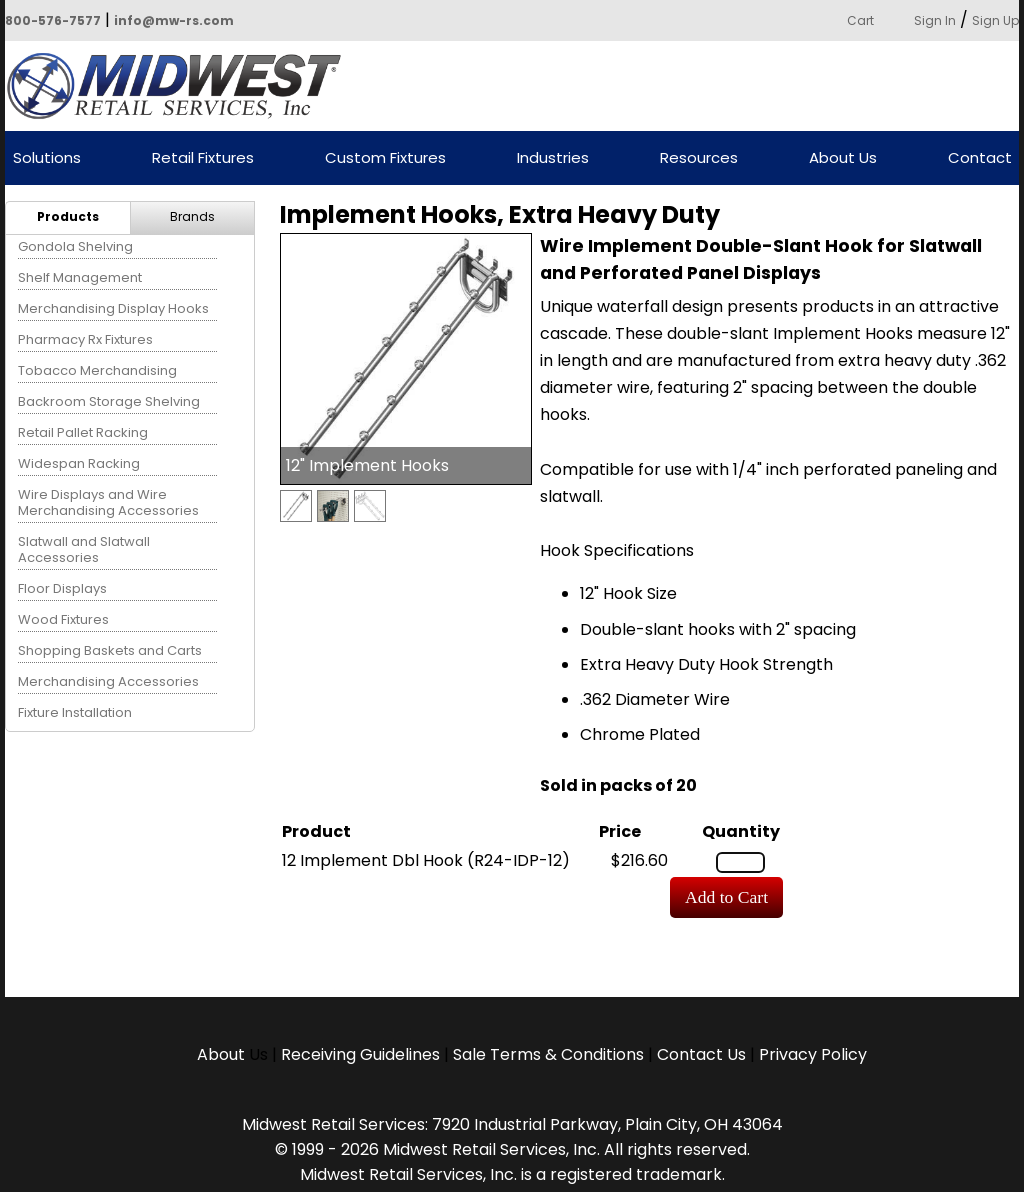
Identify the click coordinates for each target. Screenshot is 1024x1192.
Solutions (47, 158)
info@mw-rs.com (174, 20)
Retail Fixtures (203, 158)
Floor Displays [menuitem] (62, 588)
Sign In (935, 20)
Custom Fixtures (385, 158)
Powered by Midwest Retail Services (181, 86)
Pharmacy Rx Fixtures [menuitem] (85, 339)
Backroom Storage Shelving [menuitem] (109, 401)
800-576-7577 (53, 20)
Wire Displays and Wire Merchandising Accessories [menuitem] (108, 502)
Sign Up (995, 20)
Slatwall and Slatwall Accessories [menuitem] (84, 549)
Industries (553, 158)
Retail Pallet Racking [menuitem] (83, 432)
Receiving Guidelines (360, 1054)
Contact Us (701, 1054)
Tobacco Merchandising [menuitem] (97, 370)
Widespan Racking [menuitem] (79, 463)
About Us (843, 158)
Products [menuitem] (68, 216)
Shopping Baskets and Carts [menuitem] (110, 650)
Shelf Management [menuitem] (80, 277)
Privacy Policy (813, 1054)
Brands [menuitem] (192, 216)
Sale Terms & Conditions (548, 1054)
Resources (699, 158)
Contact (980, 158)
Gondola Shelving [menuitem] (75, 246)
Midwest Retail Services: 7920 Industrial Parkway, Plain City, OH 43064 (512, 1124)
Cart (860, 20)
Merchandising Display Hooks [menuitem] (113, 308)
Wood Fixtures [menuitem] (63, 619)
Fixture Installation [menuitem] (75, 712)
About (223, 1054)
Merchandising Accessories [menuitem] (108, 681)
